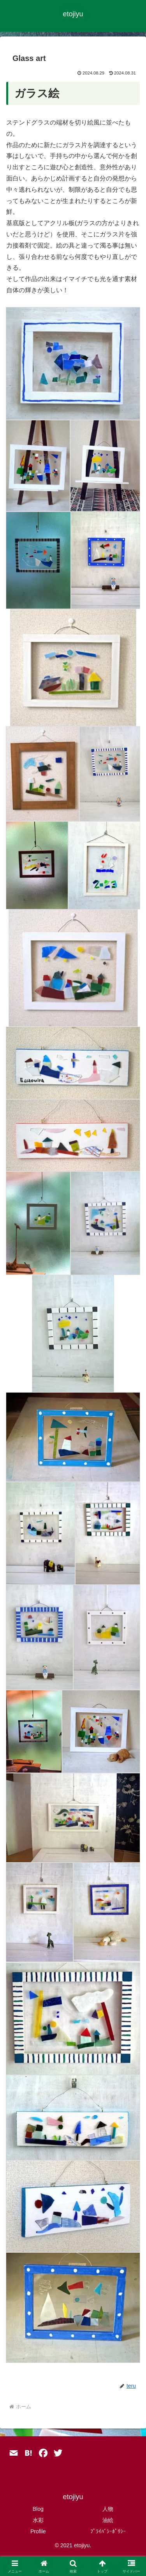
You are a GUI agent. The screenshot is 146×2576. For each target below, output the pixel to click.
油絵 (107, 2520)
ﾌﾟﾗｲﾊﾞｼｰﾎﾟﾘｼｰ (108, 2531)
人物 (107, 2509)
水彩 (38, 2520)
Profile (38, 2531)
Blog (38, 2509)
